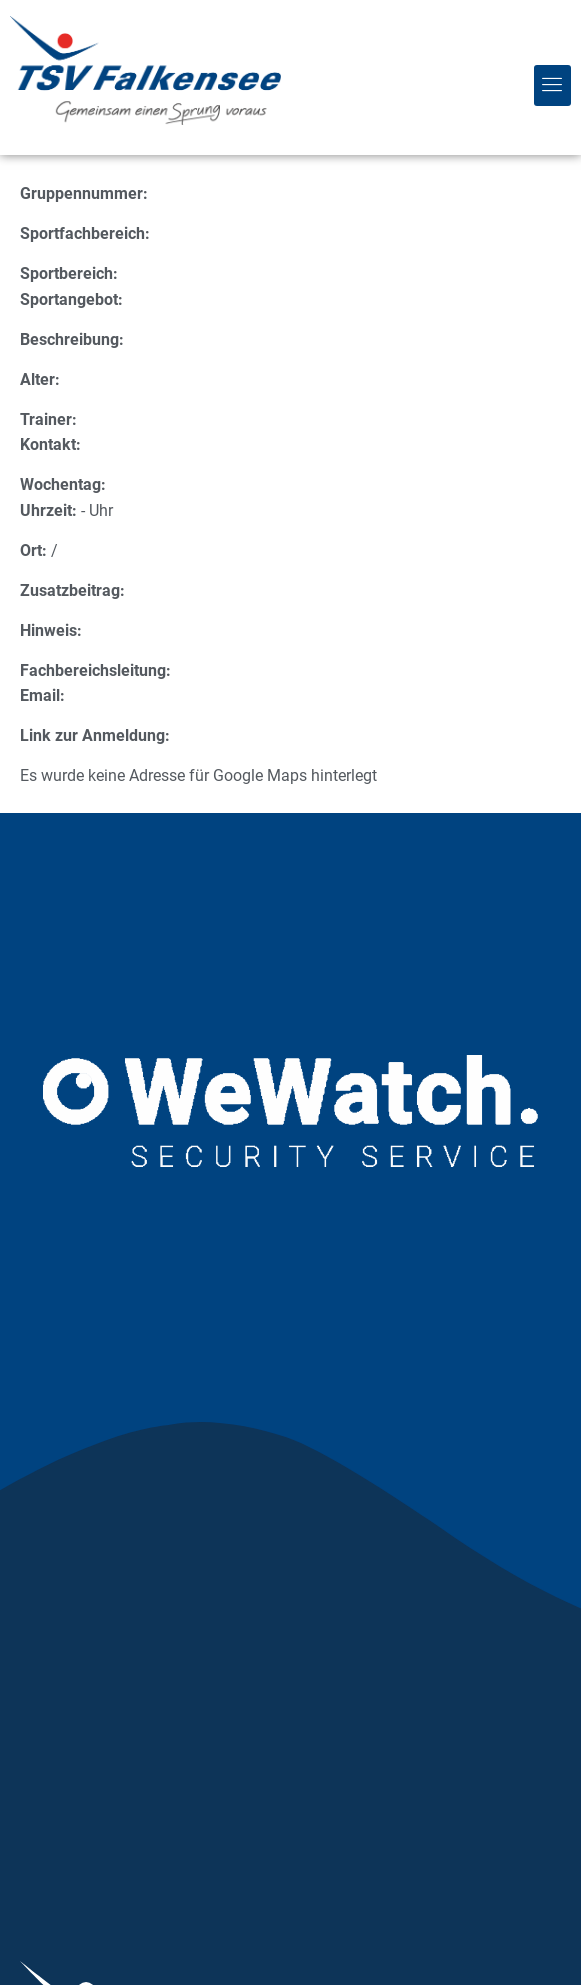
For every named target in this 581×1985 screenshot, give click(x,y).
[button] (553, 85)
